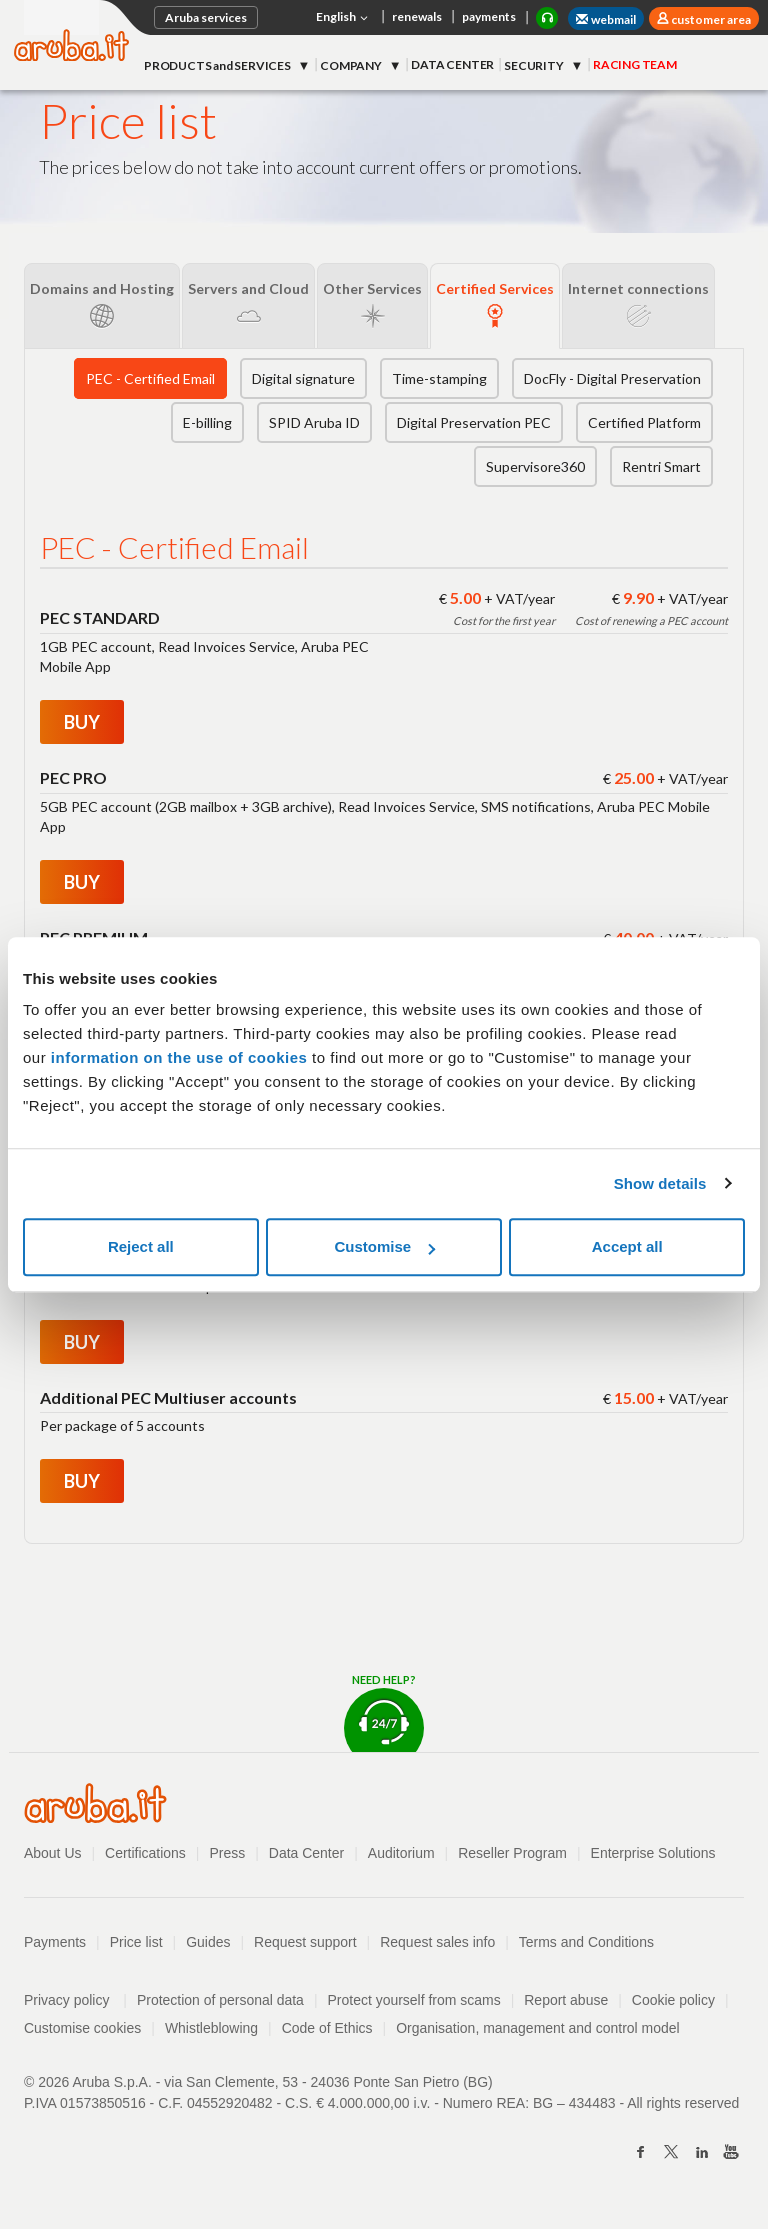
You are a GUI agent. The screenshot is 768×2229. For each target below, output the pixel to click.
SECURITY (534, 65)
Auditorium (401, 1853)
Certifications (145, 1853)
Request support (305, 1942)
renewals (417, 16)
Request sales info (438, 1942)
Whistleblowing (211, 2028)
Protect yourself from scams (415, 2000)
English (344, 18)
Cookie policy (674, 2000)
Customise (384, 1246)
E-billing (207, 422)
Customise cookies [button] (83, 2028)
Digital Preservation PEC (474, 422)
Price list (136, 1942)
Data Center (306, 1853)
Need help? (384, 1712)
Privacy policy (75, 2000)
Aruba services (206, 17)
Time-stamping (439, 378)
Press (228, 1853)
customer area (710, 19)
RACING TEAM (635, 64)
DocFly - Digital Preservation (612, 378)
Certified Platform (644, 422)
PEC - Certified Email (150, 378)
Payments (55, 1942)
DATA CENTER (452, 64)
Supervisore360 (535, 466)
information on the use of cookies (179, 1057)
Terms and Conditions (587, 1942)
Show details (660, 1183)
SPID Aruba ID (314, 422)
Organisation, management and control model (539, 2028)
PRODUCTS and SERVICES (218, 65)
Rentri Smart (661, 466)
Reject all (141, 1246)
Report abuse (567, 2000)
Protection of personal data (220, 2000)
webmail (606, 19)
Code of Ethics (327, 2028)
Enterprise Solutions (654, 1853)
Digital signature (303, 378)
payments (489, 16)
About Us (53, 1853)
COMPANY (351, 65)
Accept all (627, 1246)
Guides (208, 1942)
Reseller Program (513, 1853)
